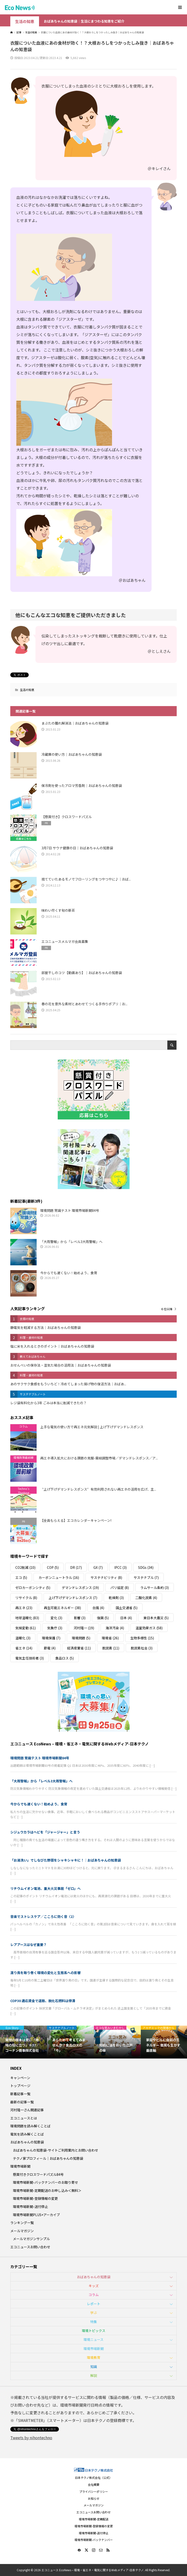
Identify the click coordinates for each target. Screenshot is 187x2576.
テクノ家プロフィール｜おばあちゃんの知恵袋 (48, 2158)
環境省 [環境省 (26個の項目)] (110, 1638)
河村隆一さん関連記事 (27, 2109)
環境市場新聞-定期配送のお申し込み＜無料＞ (47, 2190)
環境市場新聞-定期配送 (93, 2519)
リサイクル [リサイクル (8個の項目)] (26, 1597)
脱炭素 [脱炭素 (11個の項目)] (110, 1648)
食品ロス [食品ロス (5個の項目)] (64, 1658)
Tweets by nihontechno (31, 2437)
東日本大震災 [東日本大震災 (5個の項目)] (156, 1617)
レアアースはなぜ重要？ (28, 1944)
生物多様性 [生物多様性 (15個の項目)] (142, 1638)
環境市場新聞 (20, 2166)
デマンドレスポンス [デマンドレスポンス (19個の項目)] (80, 1587)
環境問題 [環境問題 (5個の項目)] (81, 1638)
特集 (93, 2321)
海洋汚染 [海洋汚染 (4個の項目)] (115, 1627)
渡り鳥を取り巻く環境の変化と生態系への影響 (45, 1972)
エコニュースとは (23, 2118)
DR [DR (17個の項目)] (76, 1567)
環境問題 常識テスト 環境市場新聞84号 (39, 1757)
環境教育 (93, 2357)
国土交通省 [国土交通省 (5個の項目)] (126, 1607)
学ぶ (93, 2312)
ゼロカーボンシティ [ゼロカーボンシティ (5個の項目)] (32, 1587)
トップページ (20, 2085)
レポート (93, 2303)
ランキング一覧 (22, 2222)
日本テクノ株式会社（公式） (93, 2477)
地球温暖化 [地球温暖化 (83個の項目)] (27, 1617)
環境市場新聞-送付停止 (30, 2206)
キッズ (94, 2285)
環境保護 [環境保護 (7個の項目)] (51, 1638)
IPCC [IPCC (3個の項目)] (120, 1567)
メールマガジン (22, 2230)
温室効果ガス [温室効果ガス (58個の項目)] (149, 1627)
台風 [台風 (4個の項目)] (98, 1607)
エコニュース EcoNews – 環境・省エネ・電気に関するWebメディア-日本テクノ (79, 1744)
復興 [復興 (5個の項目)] (103, 1617)
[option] (23, 2042)
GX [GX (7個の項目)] (98, 1567)
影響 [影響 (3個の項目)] (79, 1617)
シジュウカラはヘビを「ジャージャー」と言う (45, 1832)
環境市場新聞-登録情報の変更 (35, 2198)
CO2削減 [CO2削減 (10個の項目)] (25, 1567)
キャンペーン (20, 2077)
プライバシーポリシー (93, 2491)
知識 (93, 2366)
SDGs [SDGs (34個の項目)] (145, 1567)
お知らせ (93, 2498)
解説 (93, 2375)
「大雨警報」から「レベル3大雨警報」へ (41, 1781)
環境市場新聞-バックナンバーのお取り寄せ (45, 2182)
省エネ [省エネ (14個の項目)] (23, 1648)
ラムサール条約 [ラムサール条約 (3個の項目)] (154, 1587)
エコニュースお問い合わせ (30, 2246)
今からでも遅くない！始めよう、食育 (38, 1804)
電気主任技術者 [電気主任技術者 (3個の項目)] (29, 1658)
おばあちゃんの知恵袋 (27, 2142)
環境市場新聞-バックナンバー (93, 2540)
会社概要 (93, 2484)
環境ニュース (93, 2339)
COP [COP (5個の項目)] (53, 1567)
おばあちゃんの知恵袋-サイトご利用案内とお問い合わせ (55, 2150)
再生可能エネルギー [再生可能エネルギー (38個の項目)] (62, 1607)
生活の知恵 (24, 21)
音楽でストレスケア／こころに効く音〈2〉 (43, 1916)
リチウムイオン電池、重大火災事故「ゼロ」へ (45, 1888)
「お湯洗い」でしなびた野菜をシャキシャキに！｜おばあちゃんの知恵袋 (65, 1860)
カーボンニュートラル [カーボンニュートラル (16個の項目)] (59, 1577)
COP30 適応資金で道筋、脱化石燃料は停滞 (42, 2000)
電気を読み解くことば (27, 2134)
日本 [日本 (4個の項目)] (126, 1617)
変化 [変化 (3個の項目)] (56, 1617)
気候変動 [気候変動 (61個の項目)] (25, 1627)
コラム (94, 2294)
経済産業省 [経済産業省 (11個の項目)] (79, 1648)
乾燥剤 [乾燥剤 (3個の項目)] (116, 1597)
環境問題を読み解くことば (30, 2126)
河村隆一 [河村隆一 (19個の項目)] (84, 1627)
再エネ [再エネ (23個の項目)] (23, 1607)
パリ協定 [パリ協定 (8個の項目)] (119, 1587)
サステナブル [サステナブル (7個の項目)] (146, 1577)
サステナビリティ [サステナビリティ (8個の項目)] (106, 1577)
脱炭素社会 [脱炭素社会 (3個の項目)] (142, 1648)
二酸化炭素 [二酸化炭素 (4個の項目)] (146, 1597)
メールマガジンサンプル (31, 2238)
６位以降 (166, 1309)
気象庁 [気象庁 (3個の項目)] (54, 1627)
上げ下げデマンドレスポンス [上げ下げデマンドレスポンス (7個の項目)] (73, 1597)
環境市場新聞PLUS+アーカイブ (36, 2214)
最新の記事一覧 (22, 2102)
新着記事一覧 (20, 2093)
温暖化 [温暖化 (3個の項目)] (22, 1638)
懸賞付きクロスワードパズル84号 (38, 2174)
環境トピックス (93, 2330)
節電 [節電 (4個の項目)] (50, 1648)
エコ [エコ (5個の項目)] (21, 1577)
